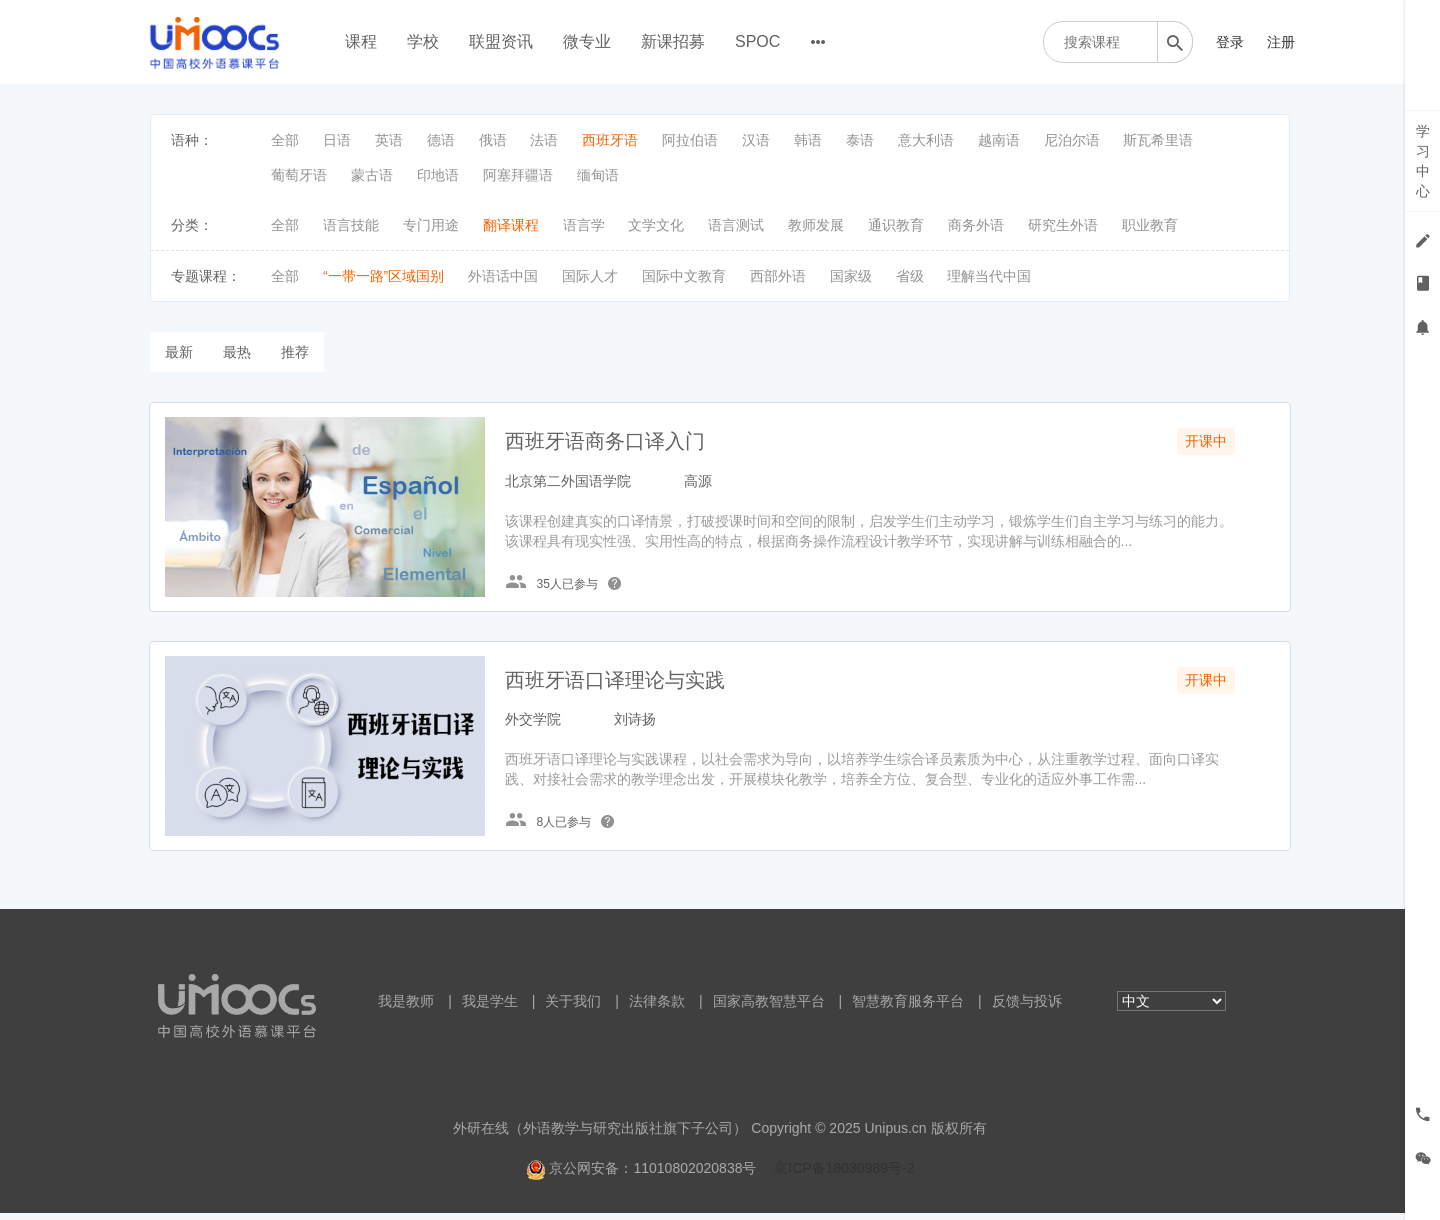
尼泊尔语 (1072, 140)
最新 (179, 352)
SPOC (757, 41)
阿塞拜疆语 (518, 175)
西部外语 (778, 276)
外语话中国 (503, 276)
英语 (389, 140)
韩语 (808, 140)
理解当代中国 (989, 276)
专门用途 (431, 225)
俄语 (493, 140)
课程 (361, 41)
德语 (441, 140)
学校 (423, 41)
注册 (1281, 42)
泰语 (860, 140)
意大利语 (926, 140)
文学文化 (656, 225)
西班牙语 (610, 140)
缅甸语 (598, 175)
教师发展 (816, 225)
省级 (910, 276)
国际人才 (590, 276)
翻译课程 (511, 225)
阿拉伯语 (690, 140)
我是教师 (406, 1008)
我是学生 (490, 1008)
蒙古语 (372, 175)
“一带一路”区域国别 (383, 276)
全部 (285, 140)
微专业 (587, 41)
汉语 (756, 140)
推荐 (295, 352)
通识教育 (896, 225)
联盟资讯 (501, 41)
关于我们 (573, 1008)
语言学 (584, 225)
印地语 (438, 175)
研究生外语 (1063, 225)
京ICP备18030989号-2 (844, 1175)
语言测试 (736, 225)
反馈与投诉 (1027, 1008)
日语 (337, 140)
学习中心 (1423, 161)
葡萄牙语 (299, 175)
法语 (544, 140)
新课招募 (673, 41)
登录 (1230, 42)
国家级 (851, 276)
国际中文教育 (684, 276)
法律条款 (657, 1008)
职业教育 (1150, 225)
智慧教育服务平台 (908, 1008)
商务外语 (976, 225)
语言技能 (351, 225)
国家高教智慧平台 (769, 1008)
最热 (237, 352)
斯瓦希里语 (1158, 140)
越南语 (999, 140)
